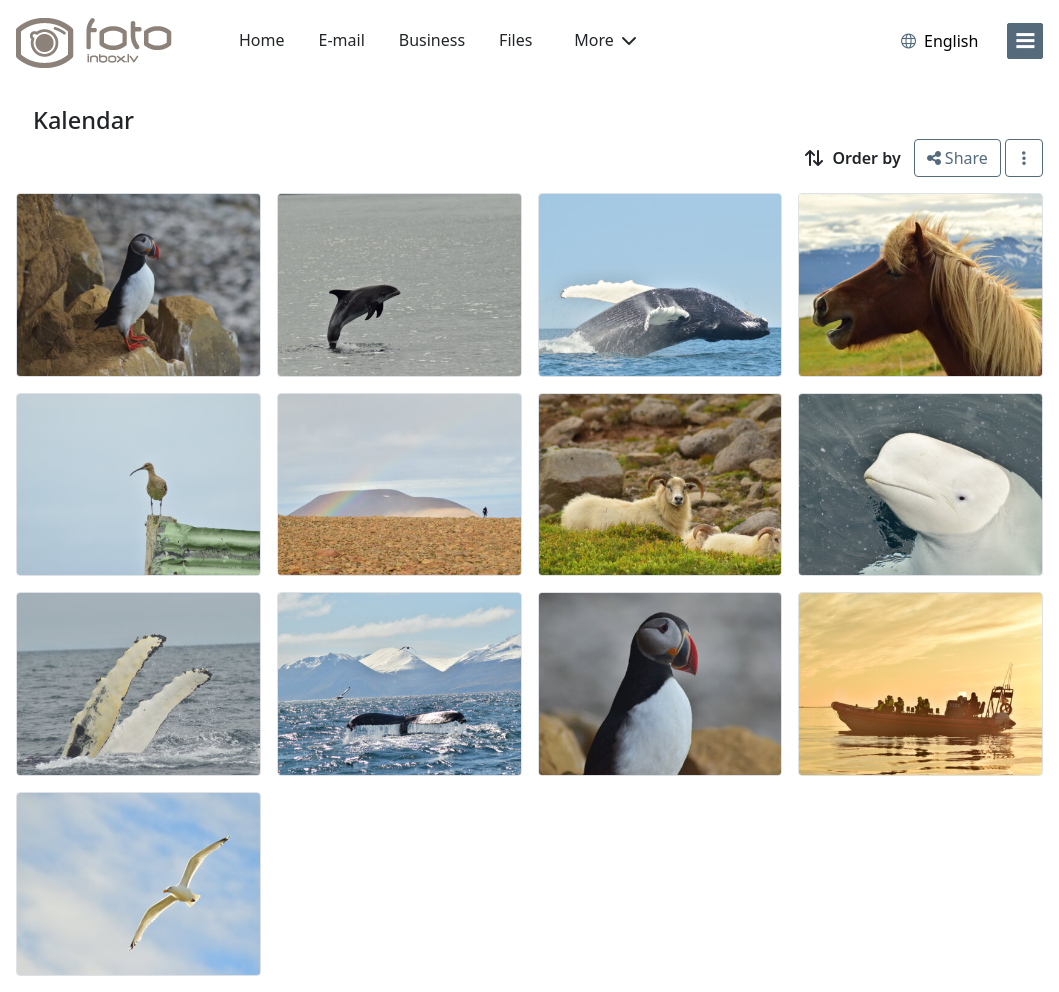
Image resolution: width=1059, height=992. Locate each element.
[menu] (1025, 41)
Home (262, 40)
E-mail (342, 40)
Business (432, 40)
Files (515, 40)
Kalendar (83, 120)
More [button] (605, 40)
